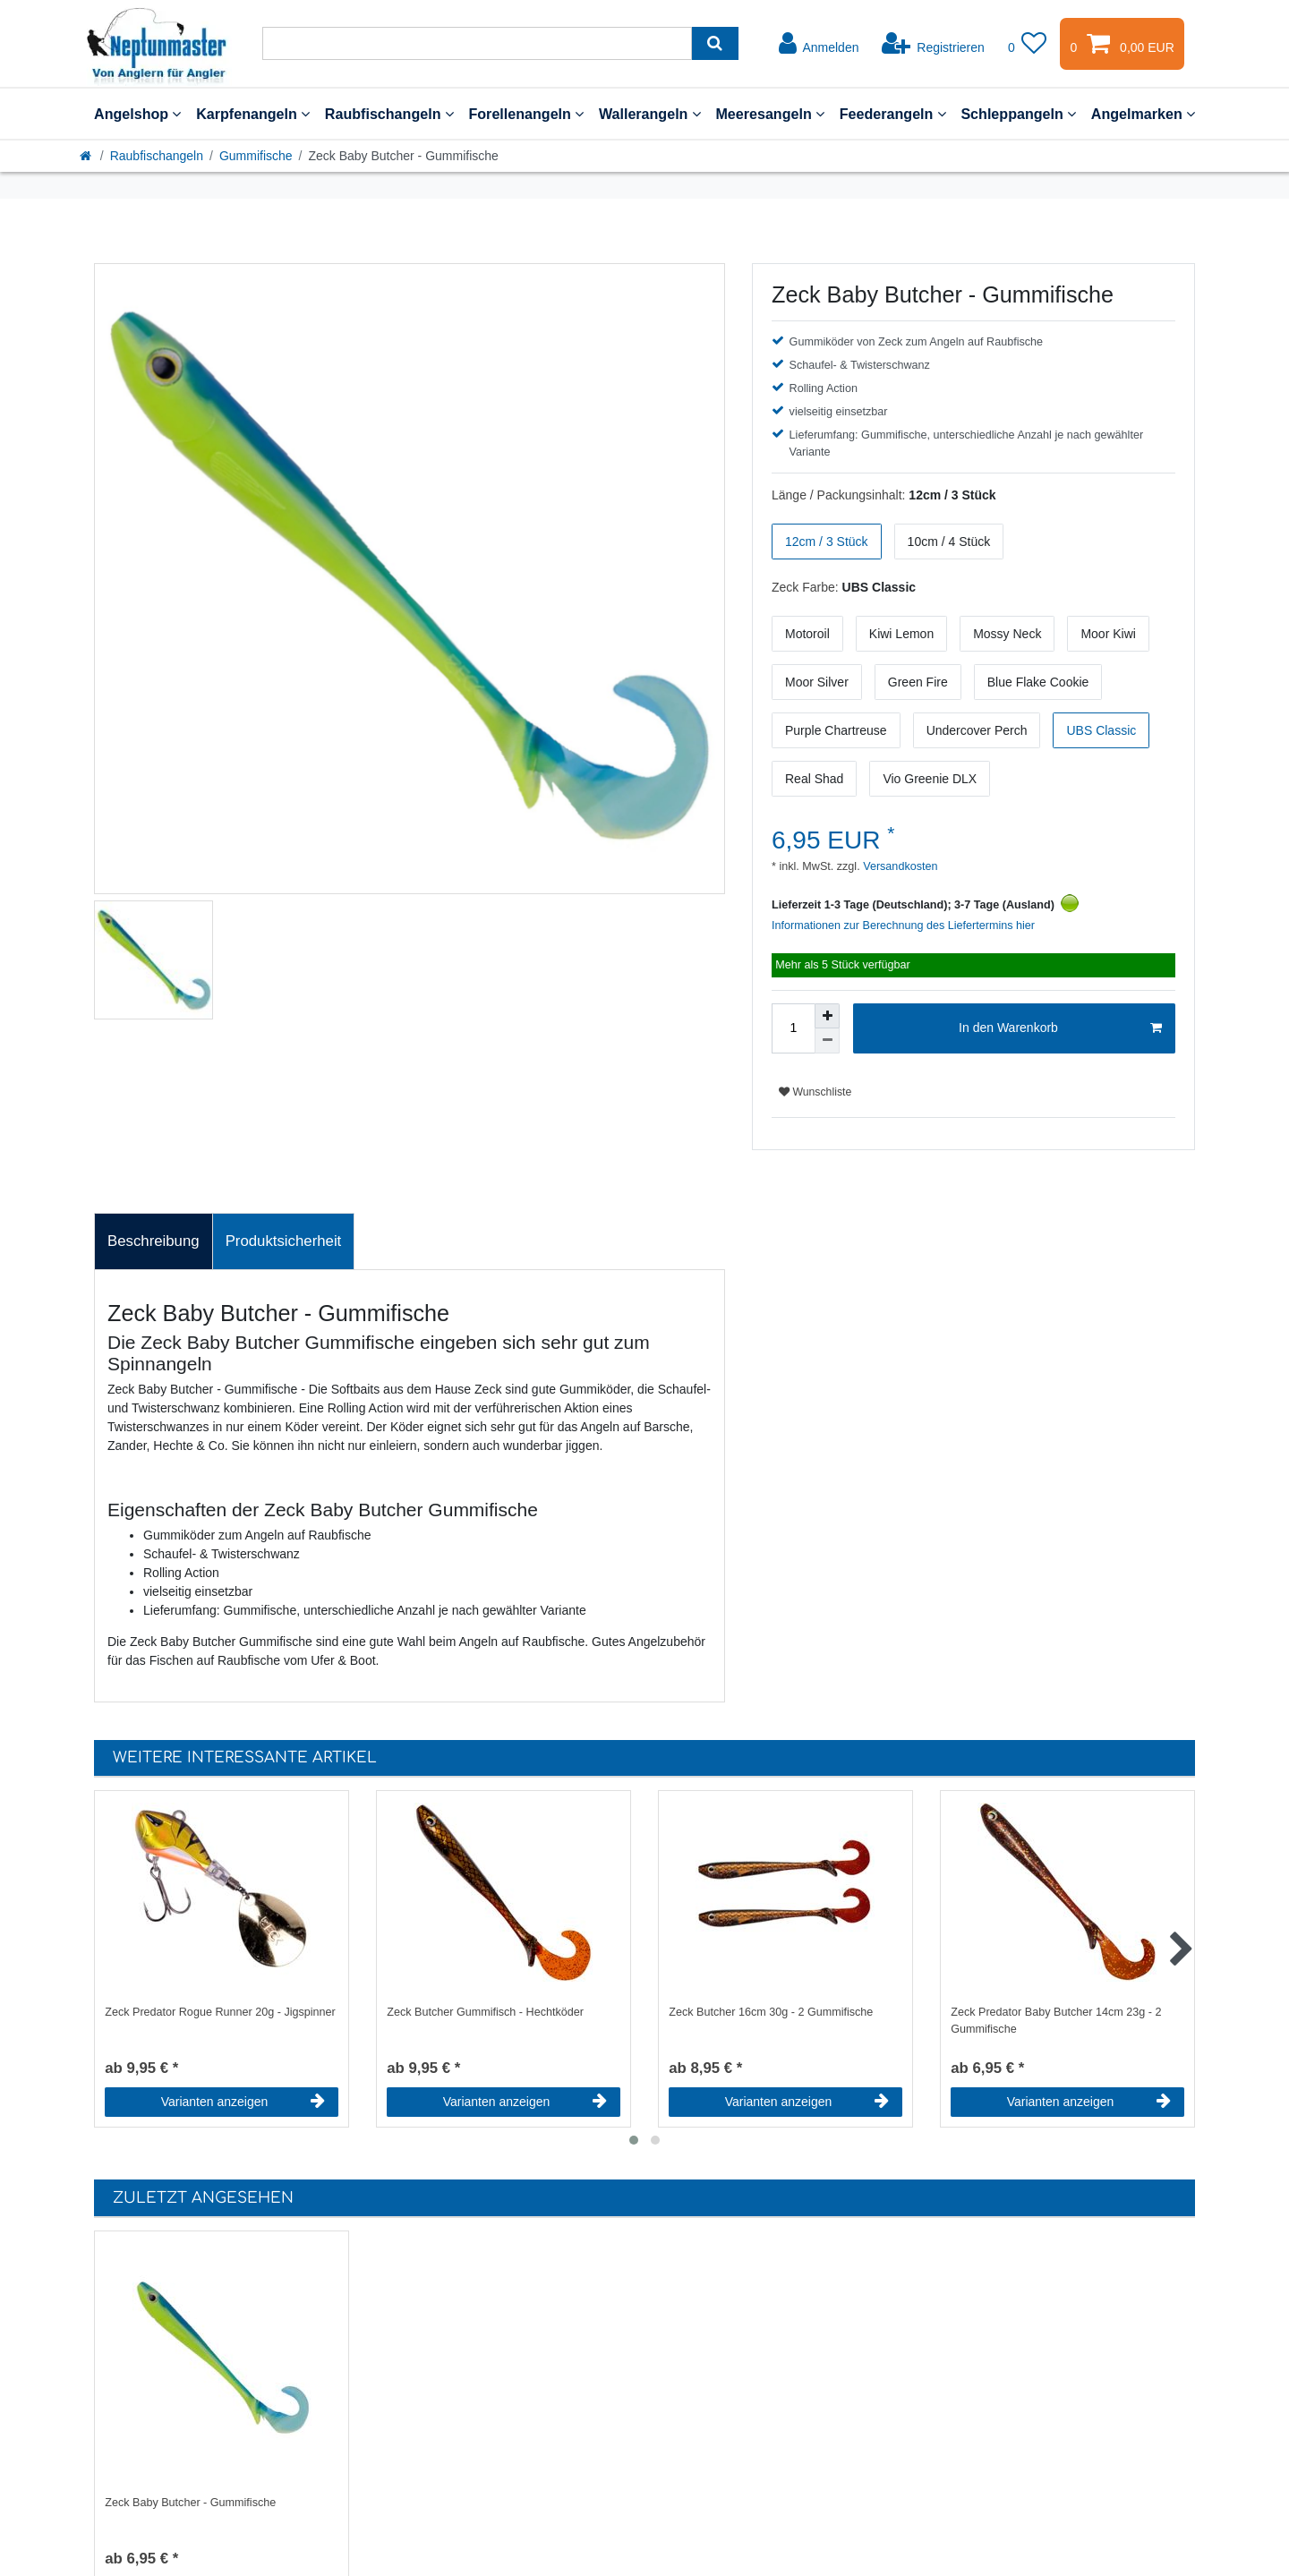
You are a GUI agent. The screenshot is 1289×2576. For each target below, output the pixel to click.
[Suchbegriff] (477, 43)
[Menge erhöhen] (827, 1015)
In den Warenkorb (1060, 1028)
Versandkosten (899, 866)
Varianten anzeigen (243, 2101)
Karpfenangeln (253, 114)
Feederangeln (893, 114)
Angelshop (137, 114)
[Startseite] (87, 156)
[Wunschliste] (1027, 44)
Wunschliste (815, 1092)
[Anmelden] (819, 44)
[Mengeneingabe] (793, 1028)
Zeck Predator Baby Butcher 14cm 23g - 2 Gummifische (1056, 2020)
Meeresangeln (769, 114)
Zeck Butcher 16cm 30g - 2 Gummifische (771, 2012)
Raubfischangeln (389, 114)
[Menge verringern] (827, 1040)
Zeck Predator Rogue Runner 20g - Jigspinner (220, 2012)
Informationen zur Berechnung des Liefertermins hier (903, 925)
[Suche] (715, 43)
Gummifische (256, 156)
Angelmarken (1143, 114)
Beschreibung (153, 1241)
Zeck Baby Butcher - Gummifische (190, 2502)
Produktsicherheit (284, 1241)
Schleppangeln (1018, 114)
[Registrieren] (933, 44)
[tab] (153, 1241)
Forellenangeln (526, 114)
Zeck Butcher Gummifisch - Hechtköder (485, 2012)
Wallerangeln (650, 114)
